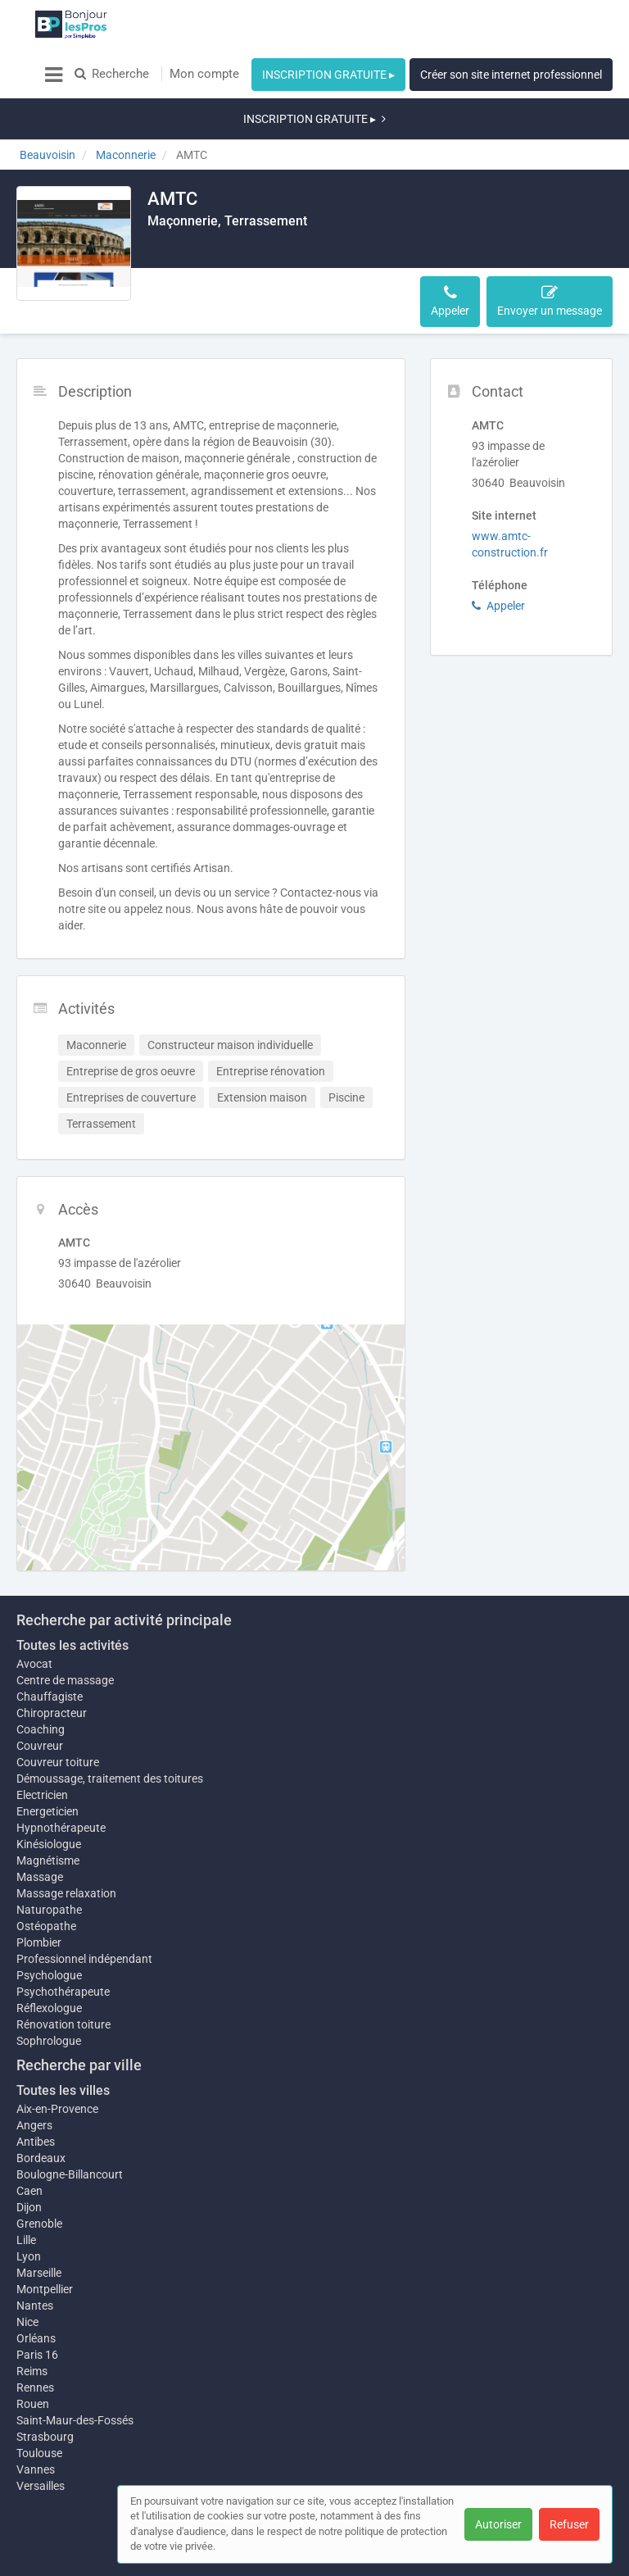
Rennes (35, 2346)
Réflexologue (49, 1958)
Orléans (36, 2297)
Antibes (35, 2092)
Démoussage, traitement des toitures (109, 1721)
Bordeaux (41, 2108)
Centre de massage (65, 1622)
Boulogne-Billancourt (69, 2125)
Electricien (42, 1737)
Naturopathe (49, 1860)
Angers (34, 2076)
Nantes (34, 2264)
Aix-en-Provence (57, 2059)
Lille (26, 2190)
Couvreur (39, 1688)
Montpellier (44, 2240)
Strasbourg (45, 2395)
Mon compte (204, 73)
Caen (29, 2141)
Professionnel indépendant (84, 1909)
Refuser (569, 2524)
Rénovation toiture (63, 1975)
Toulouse (39, 2412)
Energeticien (47, 1753)
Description (187, 251)
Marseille (38, 2223)
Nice (27, 2281)
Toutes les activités (72, 1588)
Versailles (40, 2444)
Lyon (28, 2207)
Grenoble (39, 2174)
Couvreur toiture (57, 1704)
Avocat (34, 1606)
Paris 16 (37, 2313)
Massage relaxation (66, 1844)
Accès (317, 251)
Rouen (32, 2362)
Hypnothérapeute (61, 1770)
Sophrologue (48, 1991)
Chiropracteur (51, 1655)
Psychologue (49, 1926)
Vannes (35, 2428)
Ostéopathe (46, 1876)
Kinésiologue (48, 1786)
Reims (32, 2330)
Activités (259, 251)
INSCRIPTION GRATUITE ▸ (328, 74)
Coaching (40, 1672)
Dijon (29, 2158)
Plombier (38, 1893)
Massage (39, 1827)
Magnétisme (47, 1811)
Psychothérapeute (63, 1942)
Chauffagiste (49, 1639)
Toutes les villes (63, 2041)
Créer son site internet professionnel (511, 74)
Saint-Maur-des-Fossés (74, 2379)
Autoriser (498, 2524)
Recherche (112, 73)
